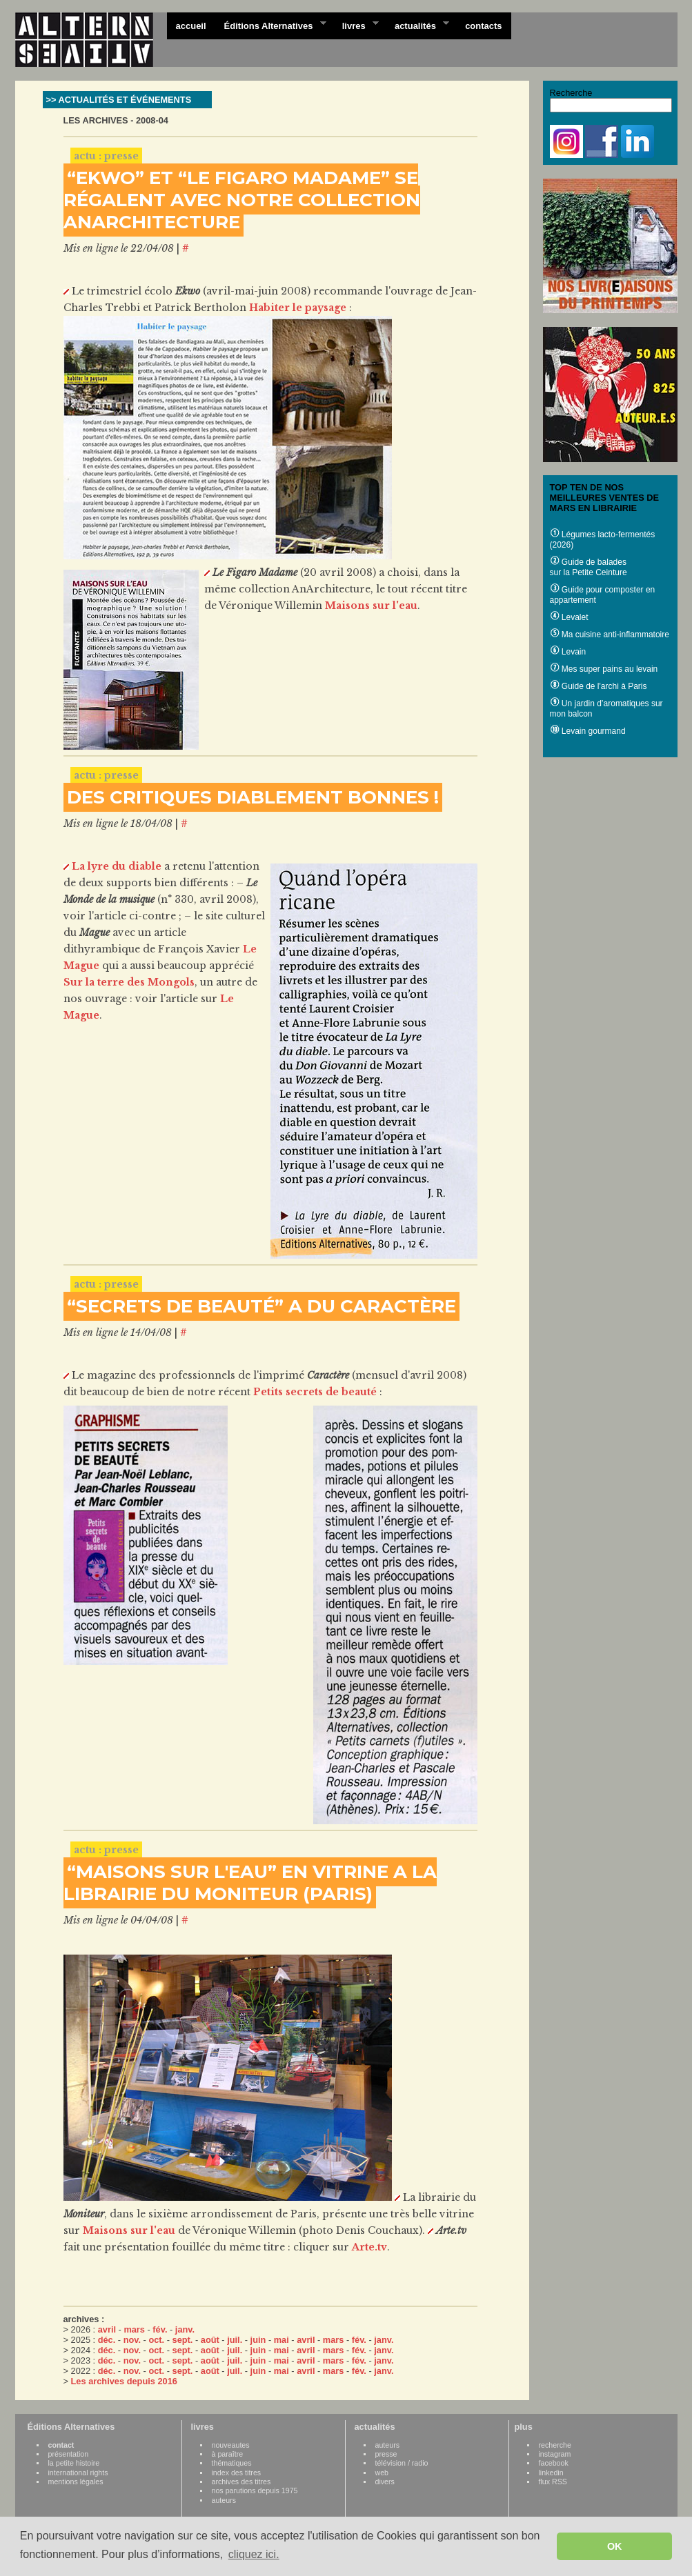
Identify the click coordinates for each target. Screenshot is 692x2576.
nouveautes (231, 2445)
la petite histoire (74, 2463)
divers (385, 2481)
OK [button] (614, 2546)
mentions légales (75, 2481)
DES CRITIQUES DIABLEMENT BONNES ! (253, 797)
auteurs (224, 2500)
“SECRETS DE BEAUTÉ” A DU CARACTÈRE (261, 1306)
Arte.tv (369, 2247)
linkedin (551, 2472)
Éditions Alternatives (270, 25)
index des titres (236, 2472)
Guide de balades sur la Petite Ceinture (588, 567)
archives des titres (241, 2481)
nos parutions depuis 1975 (255, 2490)
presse (386, 2454)
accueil (191, 26)
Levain (568, 652)
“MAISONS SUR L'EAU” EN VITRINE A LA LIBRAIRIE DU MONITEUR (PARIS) (250, 1883)
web (382, 2472)
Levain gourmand (588, 731)
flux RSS (553, 2481)
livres (356, 25)
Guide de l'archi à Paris (598, 686)
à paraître (228, 2454)
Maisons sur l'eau (371, 605)
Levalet (569, 617)
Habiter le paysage (297, 307)
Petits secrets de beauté (315, 1392)
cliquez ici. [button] (253, 2554)
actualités (417, 25)
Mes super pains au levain (604, 669)
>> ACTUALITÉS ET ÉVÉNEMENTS (119, 99)
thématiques (232, 2463)
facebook (554, 2463)
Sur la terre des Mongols (129, 982)
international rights (78, 2472)
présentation (68, 2454)
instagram (555, 2454)
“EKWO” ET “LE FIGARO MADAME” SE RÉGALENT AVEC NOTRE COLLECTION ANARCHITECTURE (241, 200)
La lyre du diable (116, 866)
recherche (555, 2445)
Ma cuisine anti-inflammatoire (609, 634)
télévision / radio (401, 2463)
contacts (483, 26)
